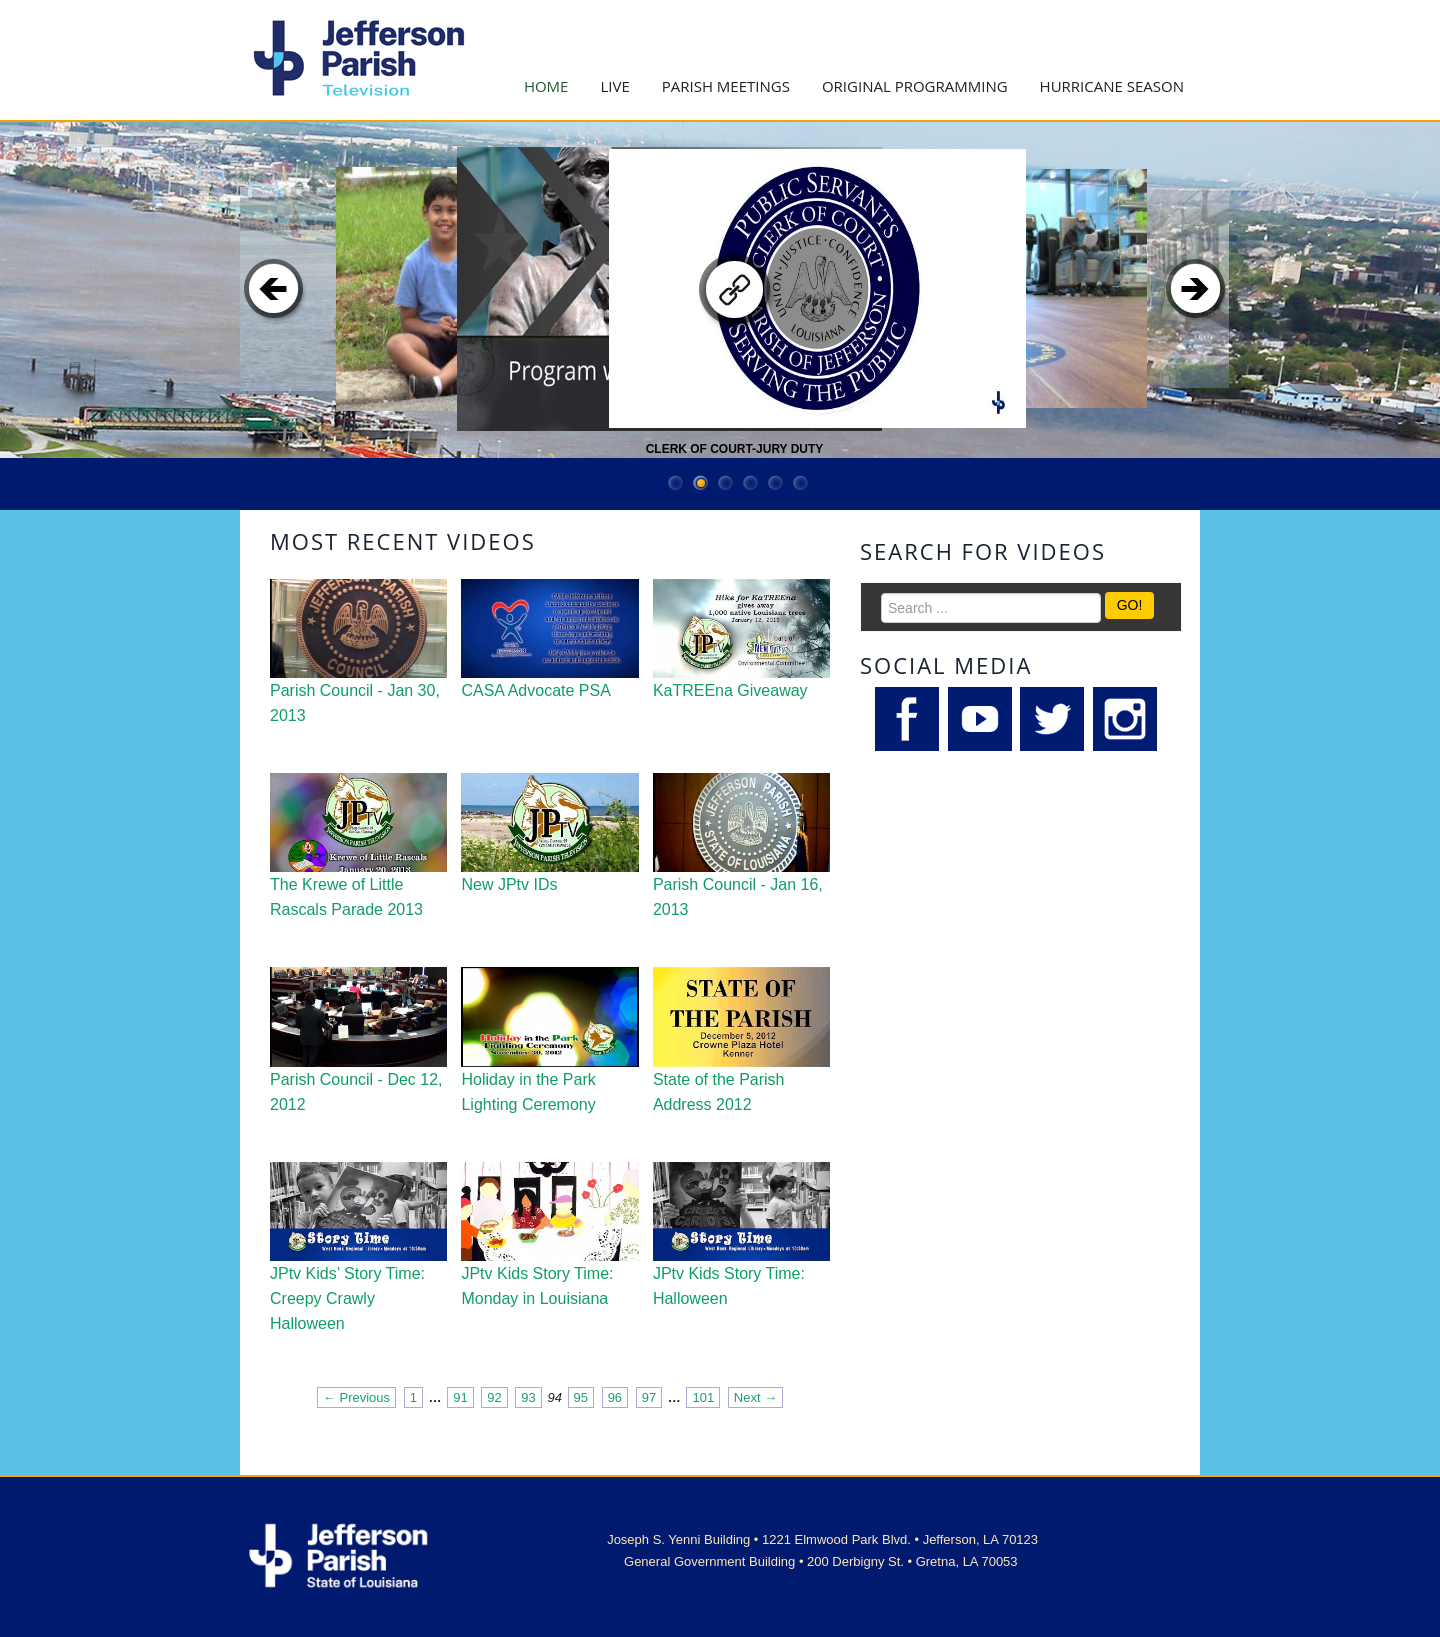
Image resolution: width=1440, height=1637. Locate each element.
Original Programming (915, 86)
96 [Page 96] (615, 1397)
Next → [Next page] (755, 1397)
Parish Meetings (726, 86)
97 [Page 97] (649, 1397)
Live (614, 86)
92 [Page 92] (494, 1397)
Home (546, 86)
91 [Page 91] (460, 1397)
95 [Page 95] (581, 1397)
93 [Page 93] (528, 1397)
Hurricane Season (1112, 86)
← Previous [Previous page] (356, 1397)
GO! (1130, 605)
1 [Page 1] (413, 1397)
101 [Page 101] (703, 1397)
